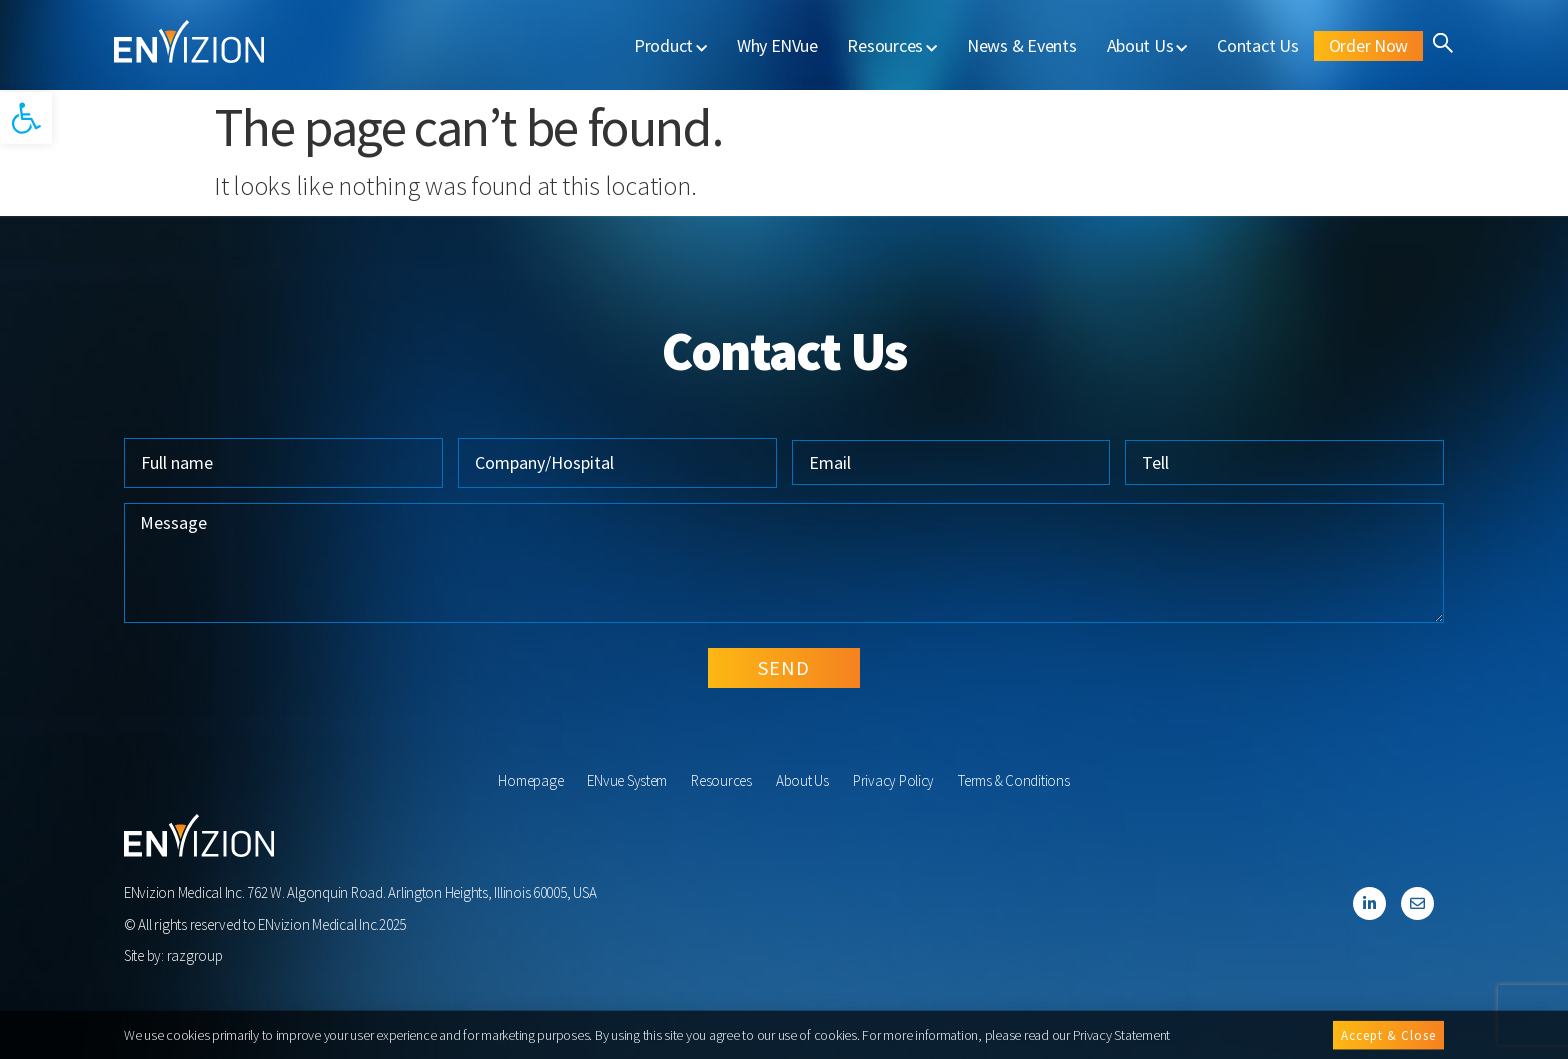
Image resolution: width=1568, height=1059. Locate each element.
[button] (26, 118)
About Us (1147, 45)
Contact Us (1257, 45)
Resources (891, 45)
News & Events (1022, 45)
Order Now (1369, 45)
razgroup (195, 955)
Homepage (530, 780)
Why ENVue (777, 45)
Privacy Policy (893, 780)
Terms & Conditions (1013, 780)
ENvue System (627, 780)
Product (670, 45)
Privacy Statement (1122, 1036)
